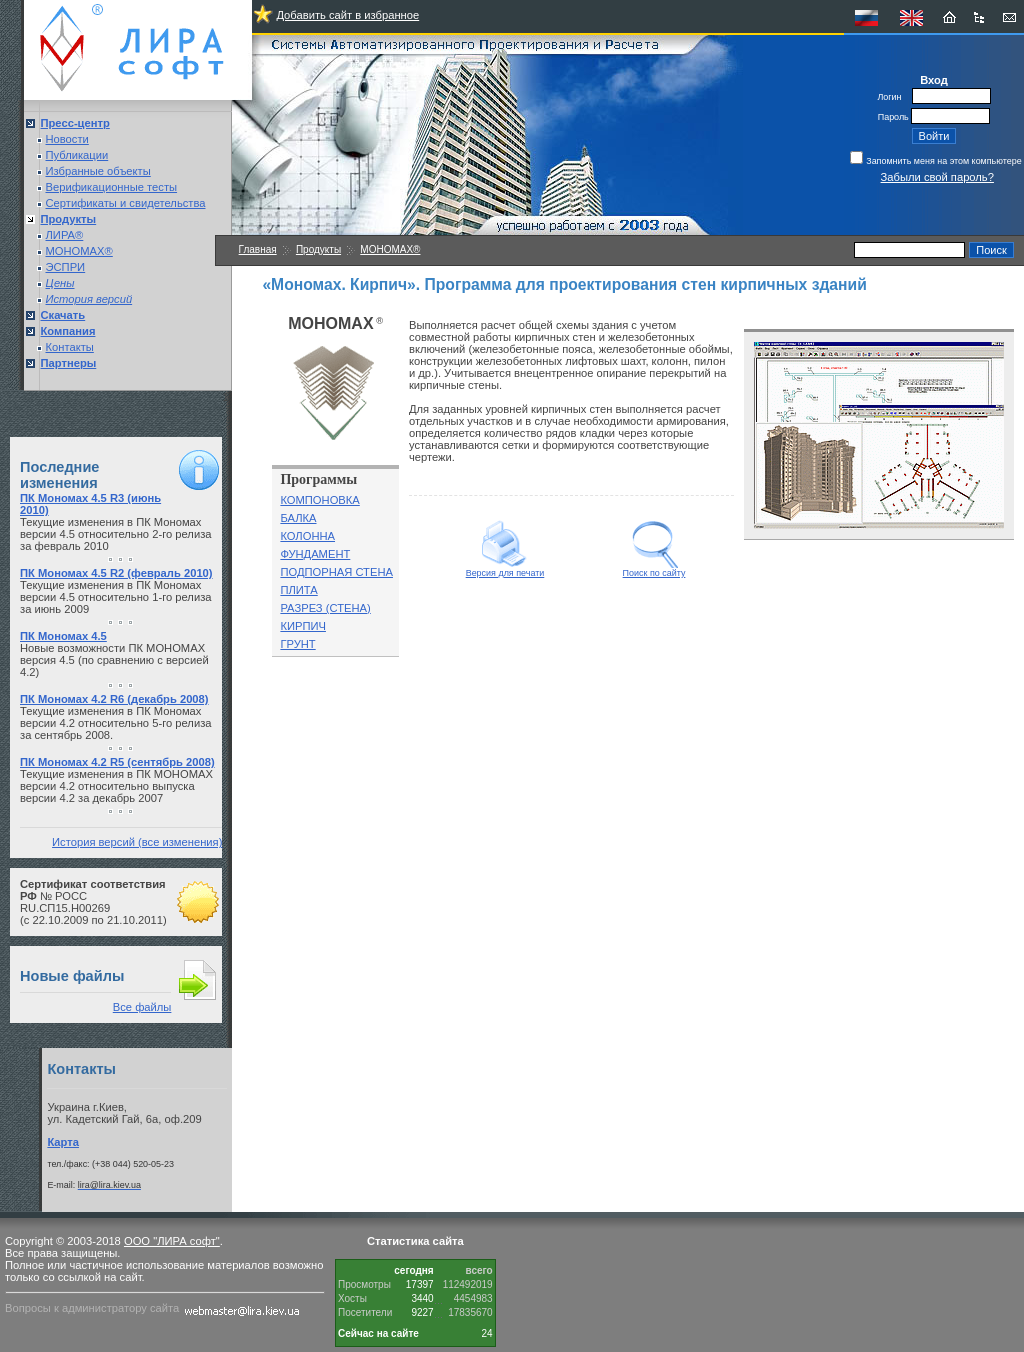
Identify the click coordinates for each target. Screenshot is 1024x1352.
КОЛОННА (307, 536)
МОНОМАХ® (79, 251)
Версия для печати (505, 569)
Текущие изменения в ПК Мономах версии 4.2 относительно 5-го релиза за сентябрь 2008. (116, 723)
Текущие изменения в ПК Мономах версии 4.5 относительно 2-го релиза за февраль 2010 (116, 534)
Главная (258, 249)
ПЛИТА (298, 590)
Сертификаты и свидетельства (126, 203)
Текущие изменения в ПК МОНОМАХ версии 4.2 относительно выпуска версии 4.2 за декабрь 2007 (116, 786)
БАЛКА (298, 518)
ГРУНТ (297, 644)
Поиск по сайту (654, 569)
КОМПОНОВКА (319, 500)
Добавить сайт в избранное (347, 15)
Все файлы (142, 1007)
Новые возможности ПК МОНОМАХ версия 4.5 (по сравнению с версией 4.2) (114, 660)
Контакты (70, 347)
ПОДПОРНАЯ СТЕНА (336, 572)
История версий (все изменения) (137, 842)
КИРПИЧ (303, 626)
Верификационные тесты (112, 187)
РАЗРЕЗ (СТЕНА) (325, 608)
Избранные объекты (98, 171)
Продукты (318, 249)
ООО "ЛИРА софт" (172, 1241)
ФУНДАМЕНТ (315, 554)
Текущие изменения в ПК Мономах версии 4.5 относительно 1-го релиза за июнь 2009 (116, 597)
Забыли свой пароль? (937, 177)
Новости (67, 139)
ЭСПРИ (66, 267)
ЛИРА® (65, 235)
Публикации (77, 155)
